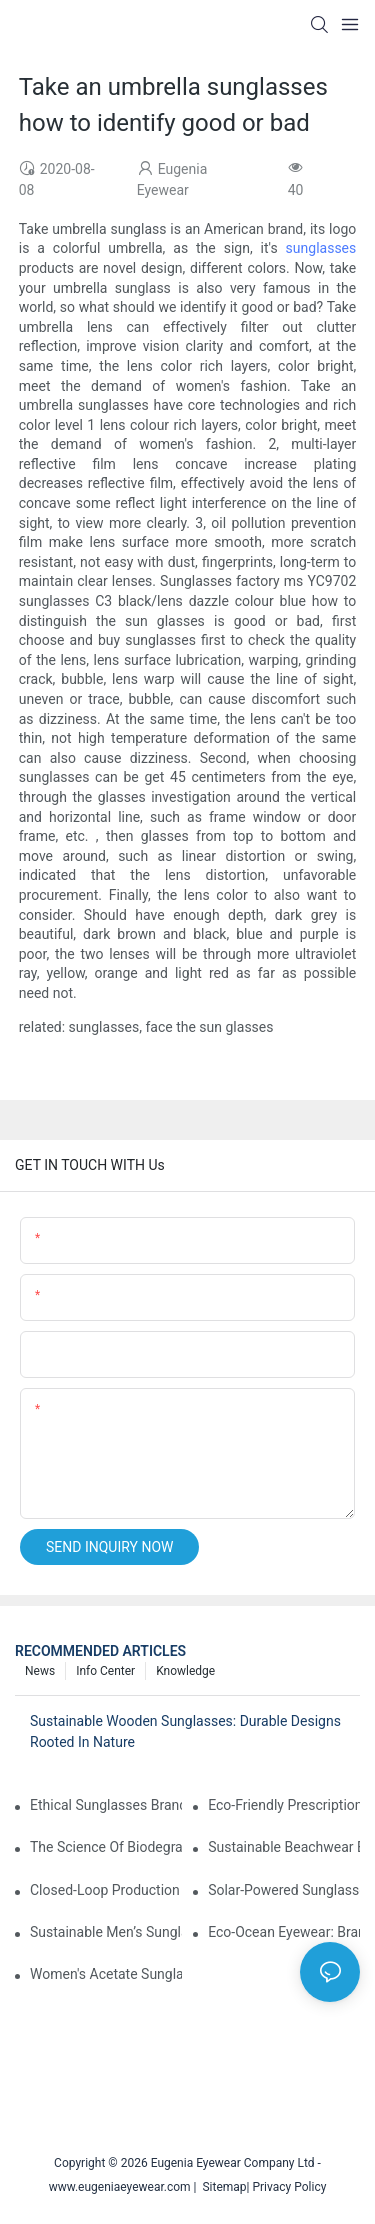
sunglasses (321, 248)
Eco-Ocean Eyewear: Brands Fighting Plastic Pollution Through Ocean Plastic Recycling (284, 1932)
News (40, 1671)
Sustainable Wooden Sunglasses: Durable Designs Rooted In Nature (185, 1731)
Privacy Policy (289, 2187)
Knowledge (185, 1671)
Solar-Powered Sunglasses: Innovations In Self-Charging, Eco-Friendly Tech (284, 1890)
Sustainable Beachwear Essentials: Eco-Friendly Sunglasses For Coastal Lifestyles (284, 1847)
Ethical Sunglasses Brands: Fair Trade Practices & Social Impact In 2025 (106, 1805)
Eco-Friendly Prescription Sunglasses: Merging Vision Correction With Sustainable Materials (284, 1805)
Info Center (105, 1671)
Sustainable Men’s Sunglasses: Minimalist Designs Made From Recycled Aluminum (106, 1932)
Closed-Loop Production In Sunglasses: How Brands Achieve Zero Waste (106, 1890)
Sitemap (222, 2187)
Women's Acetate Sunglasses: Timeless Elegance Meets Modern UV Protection (106, 1974)
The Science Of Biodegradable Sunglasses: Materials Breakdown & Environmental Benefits (106, 1847)
